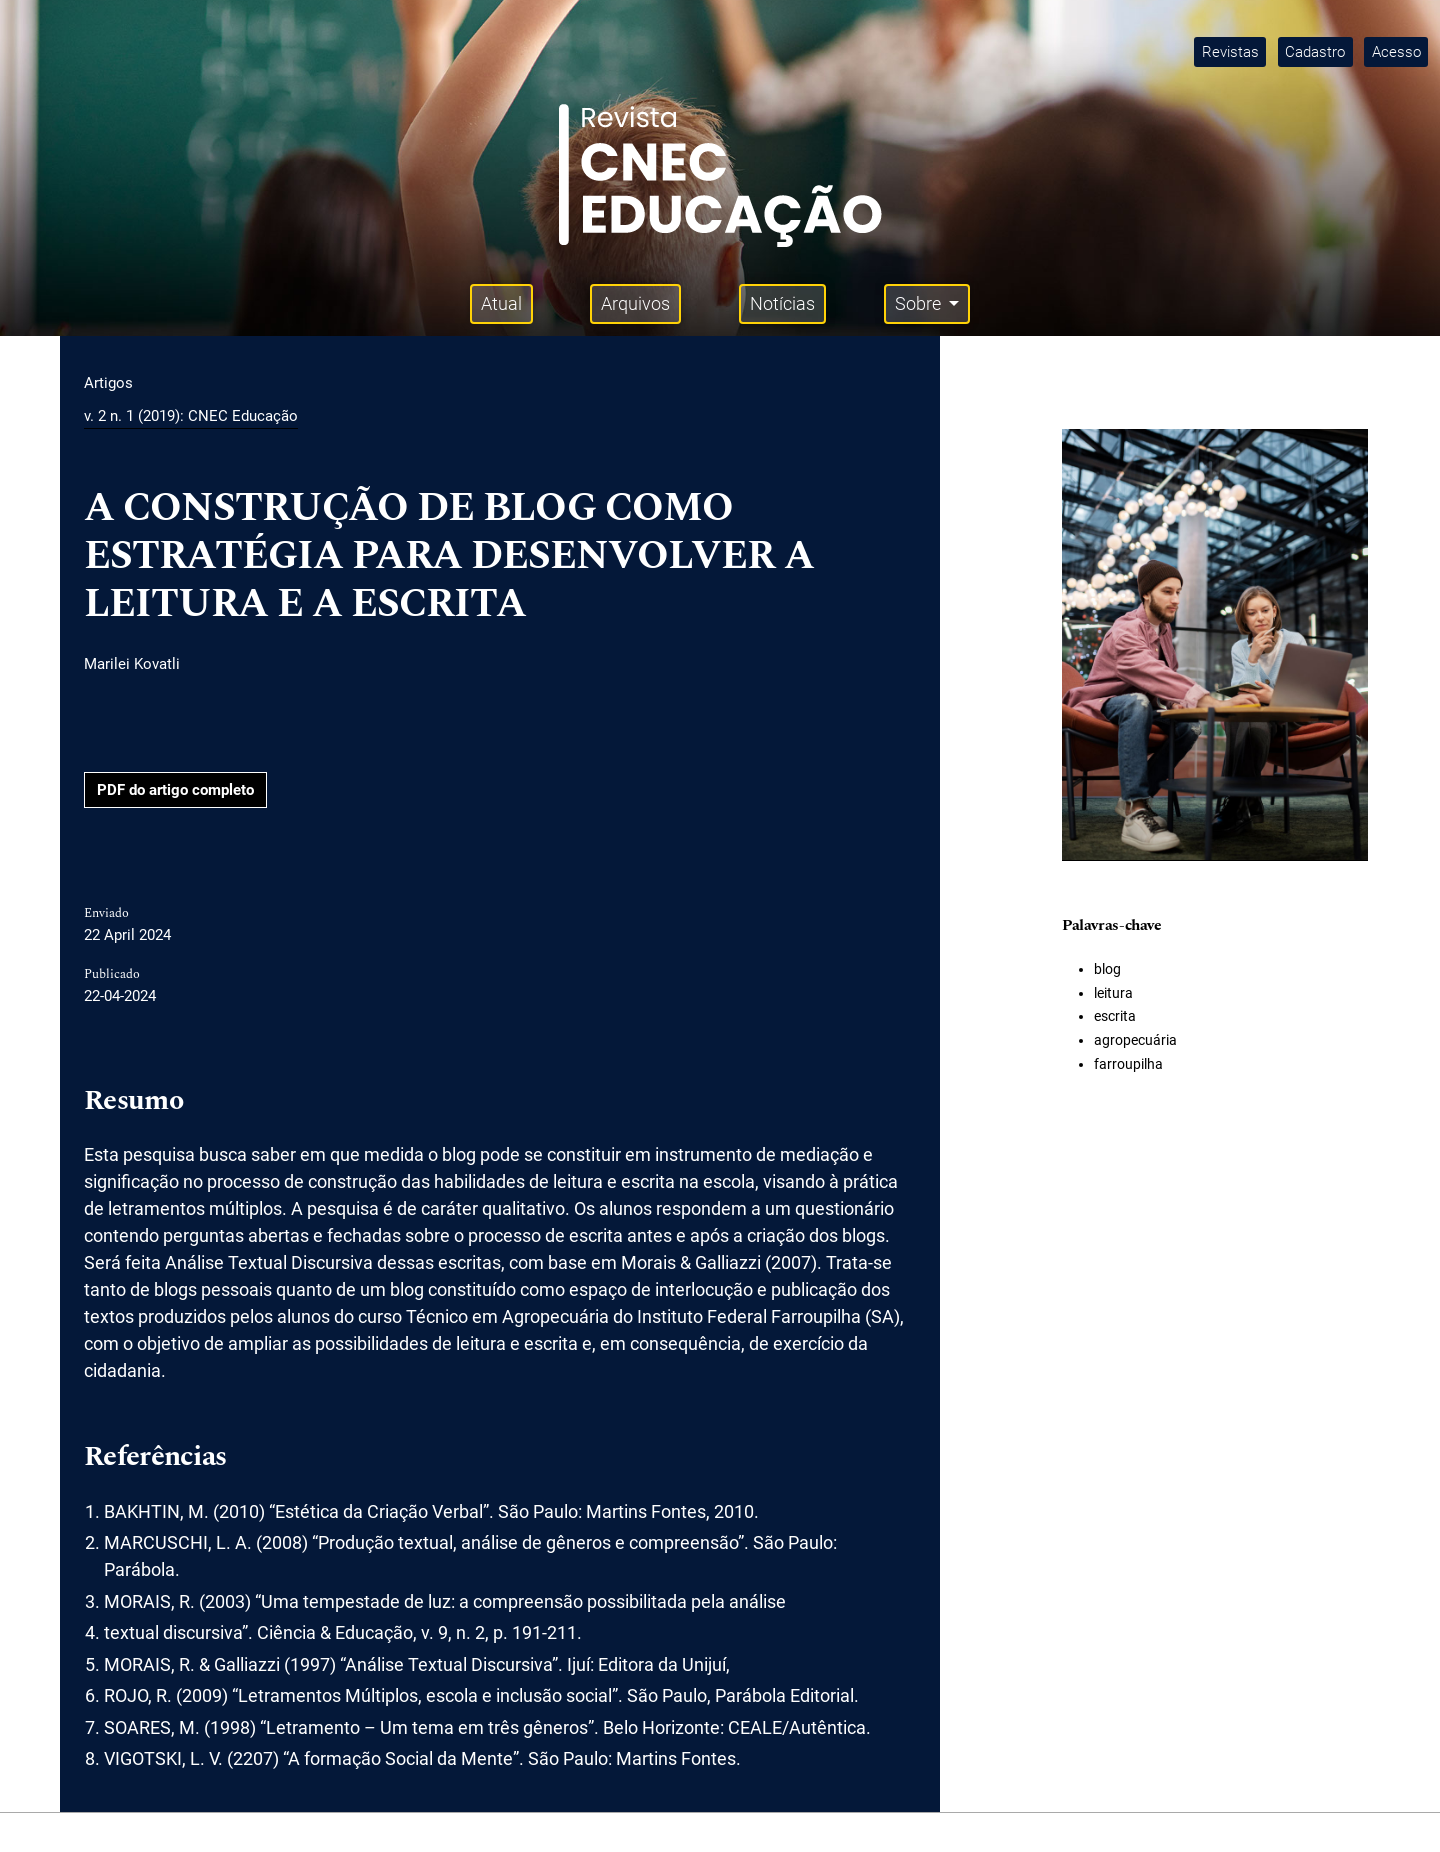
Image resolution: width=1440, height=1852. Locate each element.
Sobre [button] (920, 303)
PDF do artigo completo (175, 790)
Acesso (1396, 52)
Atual (501, 303)
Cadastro (1315, 52)
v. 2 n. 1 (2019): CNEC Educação (191, 416)
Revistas (1230, 52)
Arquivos (635, 303)
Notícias (782, 303)
